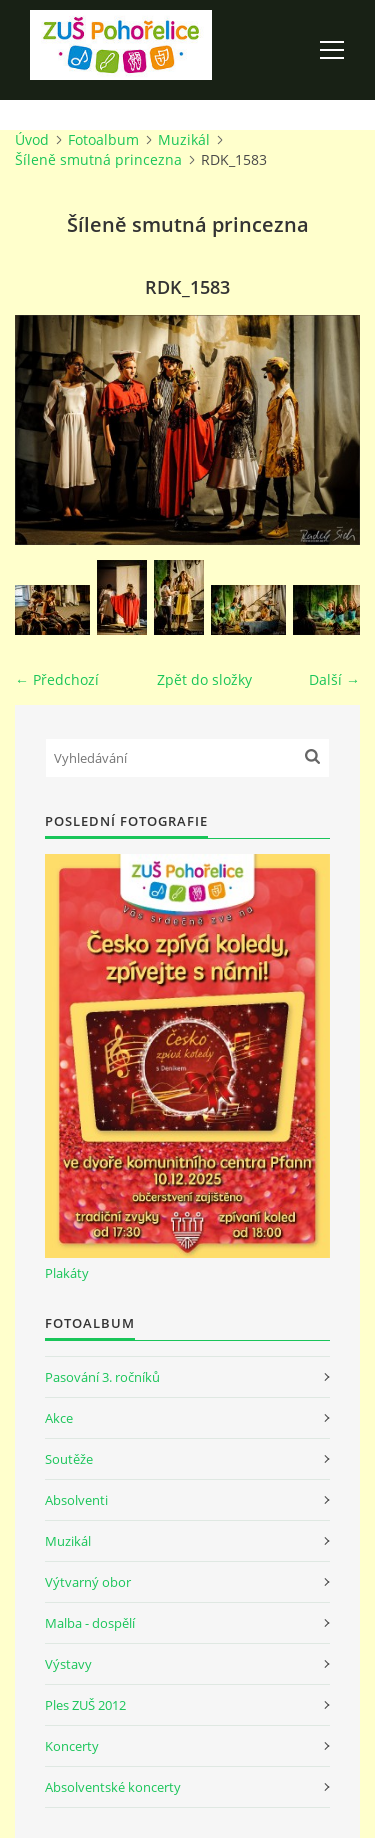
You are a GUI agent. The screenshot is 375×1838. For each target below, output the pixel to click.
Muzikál (184, 139)
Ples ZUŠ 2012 (85, 1705)
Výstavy (68, 1664)
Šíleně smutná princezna (98, 159)
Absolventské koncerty (113, 1787)
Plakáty (67, 1273)
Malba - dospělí (90, 1623)
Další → (334, 679)
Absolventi (76, 1500)
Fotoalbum (103, 139)
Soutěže (69, 1459)
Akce (59, 1418)
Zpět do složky (204, 679)
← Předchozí (57, 679)
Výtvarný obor (88, 1582)
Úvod (32, 139)
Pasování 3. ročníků (102, 1377)
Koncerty (72, 1746)
